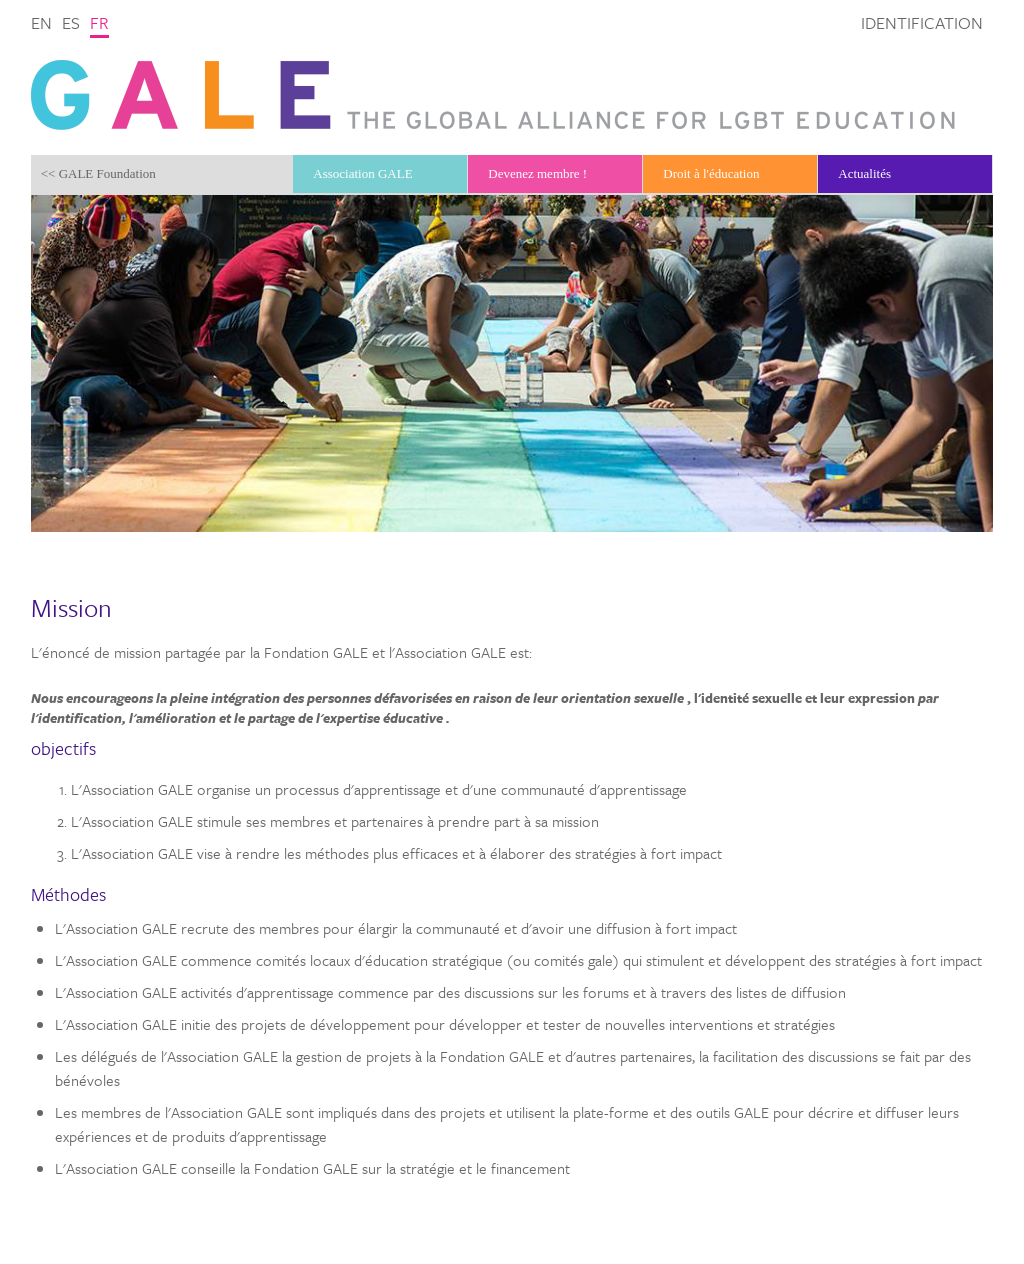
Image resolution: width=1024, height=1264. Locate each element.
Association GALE (362, 173)
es (71, 22)
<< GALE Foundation (98, 173)
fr (99, 22)
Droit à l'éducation (711, 173)
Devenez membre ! (537, 173)
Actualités (864, 173)
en (41, 22)
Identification (922, 22)
